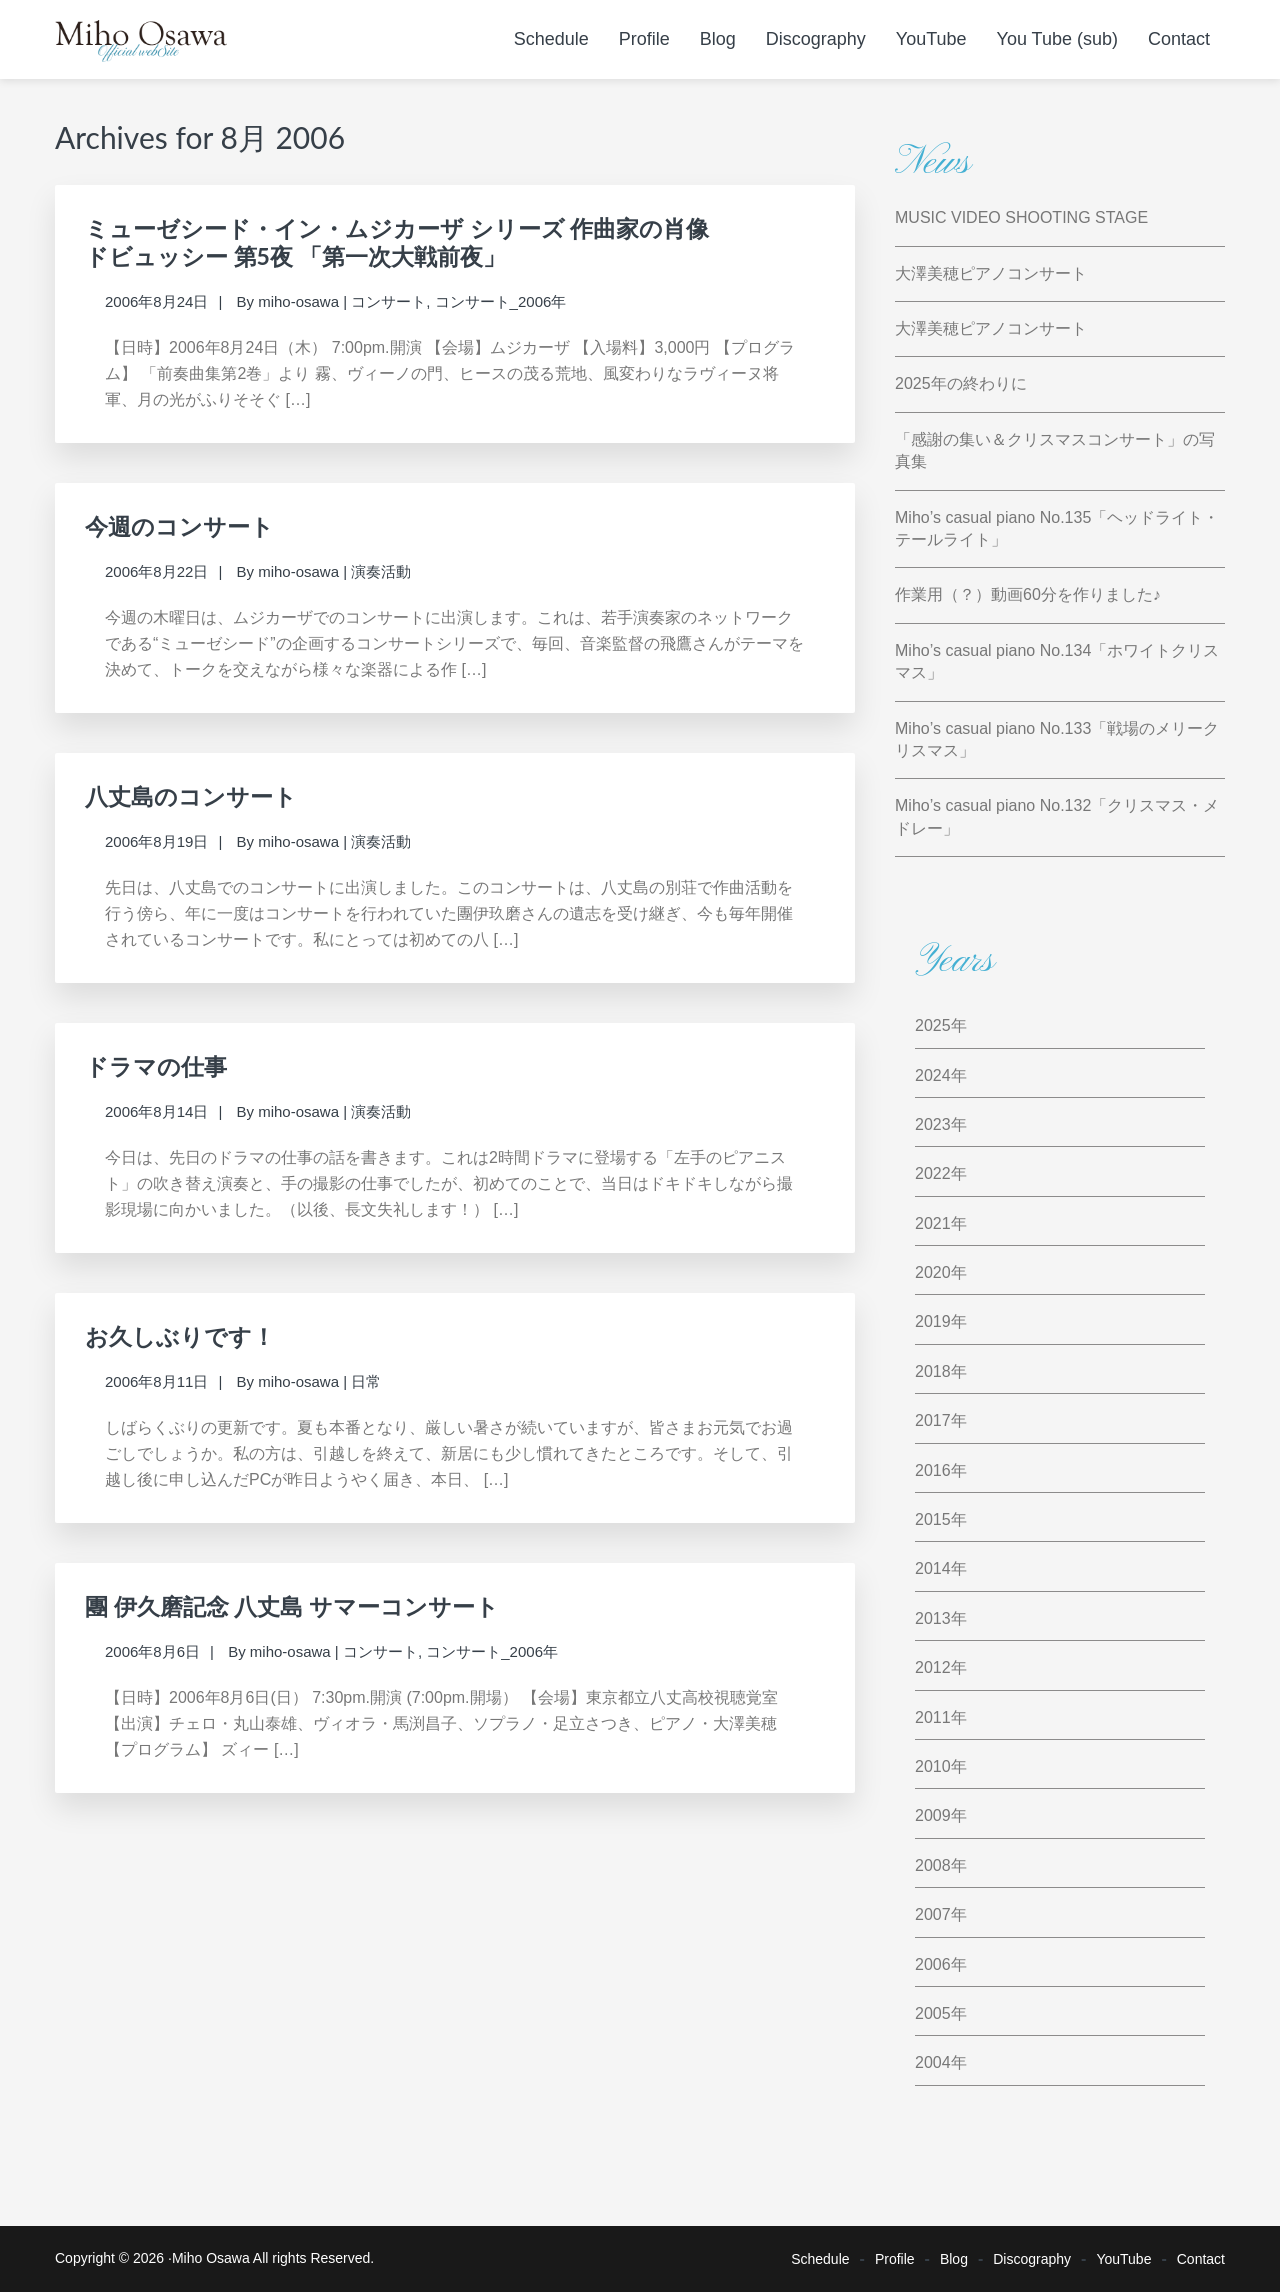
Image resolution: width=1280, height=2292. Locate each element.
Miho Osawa (211, 2258)
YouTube (1123, 2259)
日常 (366, 1381)
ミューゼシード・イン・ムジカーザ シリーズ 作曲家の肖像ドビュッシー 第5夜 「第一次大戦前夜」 (397, 242)
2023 (933, 1124)
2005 (933, 2013)
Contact (1201, 2259)
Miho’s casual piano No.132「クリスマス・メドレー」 (1057, 816)
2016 (933, 1470)
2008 (933, 1865)
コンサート (388, 301)
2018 (933, 1371)
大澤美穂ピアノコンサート (991, 273)
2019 (933, 1321)
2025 (933, 1025)
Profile (895, 2259)
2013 (933, 1618)
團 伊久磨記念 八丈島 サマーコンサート (292, 1606)
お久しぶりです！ (180, 1336)
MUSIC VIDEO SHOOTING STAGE (1021, 217)
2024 (933, 1075)
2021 (933, 1223)
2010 (933, 1766)
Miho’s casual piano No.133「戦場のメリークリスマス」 (1057, 739)
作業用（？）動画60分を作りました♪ (1028, 594)
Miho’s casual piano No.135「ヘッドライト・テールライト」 (1057, 528)
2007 (933, 1914)
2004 (933, 2062)
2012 (933, 1667)
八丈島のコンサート (191, 796)
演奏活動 (381, 571)
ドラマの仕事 (156, 1066)
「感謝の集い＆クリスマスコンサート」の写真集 (1055, 450)
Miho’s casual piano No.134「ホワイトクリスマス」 (1057, 661)
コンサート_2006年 (501, 301)
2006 (933, 1964)
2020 (933, 1272)
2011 (933, 1717)
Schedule (820, 2259)
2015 (933, 1519)
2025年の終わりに (961, 383)
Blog (954, 2259)
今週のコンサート (179, 526)
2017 (933, 1420)
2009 (933, 1815)
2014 (933, 1568)
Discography (1032, 2259)
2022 (933, 1173)
